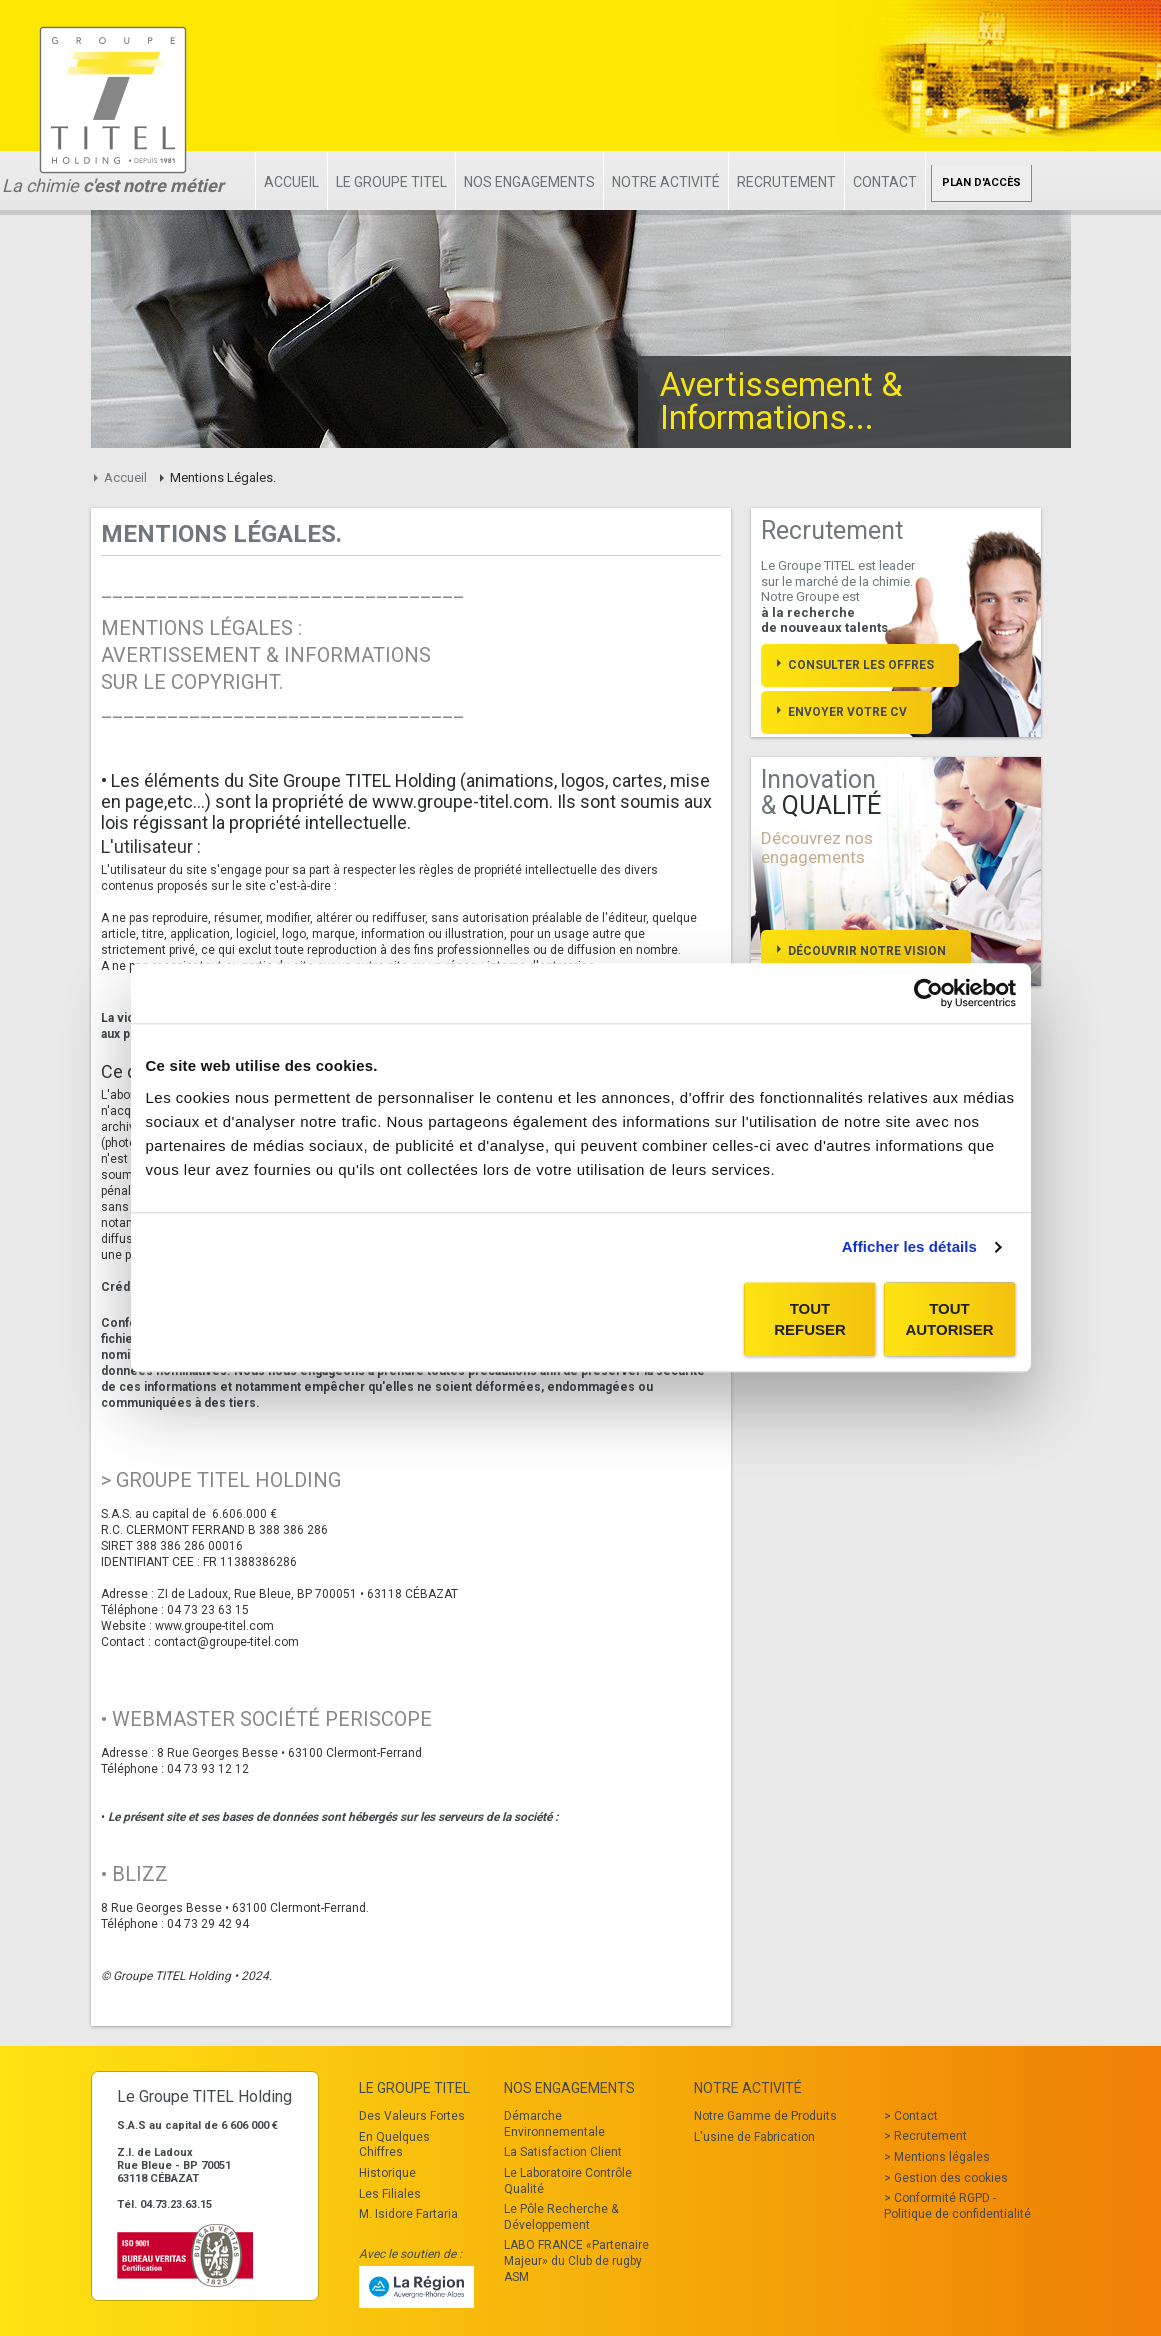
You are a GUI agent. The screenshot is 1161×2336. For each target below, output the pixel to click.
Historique (387, 2173)
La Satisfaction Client (563, 2152)
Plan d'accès (981, 182)
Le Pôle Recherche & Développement (561, 2217)
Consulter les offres (861, 665)
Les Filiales (390, 2194)
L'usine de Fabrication (754, 2137)
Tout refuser (810, 1319)
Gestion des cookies (951, 2178)
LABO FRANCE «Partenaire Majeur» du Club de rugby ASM (576, 2260)
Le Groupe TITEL (391, 182)
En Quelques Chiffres (394, 2145)
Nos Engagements (529, 182)
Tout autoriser (949, 1319)
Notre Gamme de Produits (765, 2116)
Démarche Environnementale (554, 2124)
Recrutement (786, 182)
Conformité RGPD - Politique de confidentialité (957, 2206)
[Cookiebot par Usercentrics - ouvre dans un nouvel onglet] (928, 993)
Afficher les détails (909, 1246)
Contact (885, 182)
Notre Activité (666, 182)
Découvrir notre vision (867, 951)
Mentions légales (942, 2157)
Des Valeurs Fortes (412, 2116)
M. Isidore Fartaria (408, 2214)
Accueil (291, 182)
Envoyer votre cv (847, 712)
